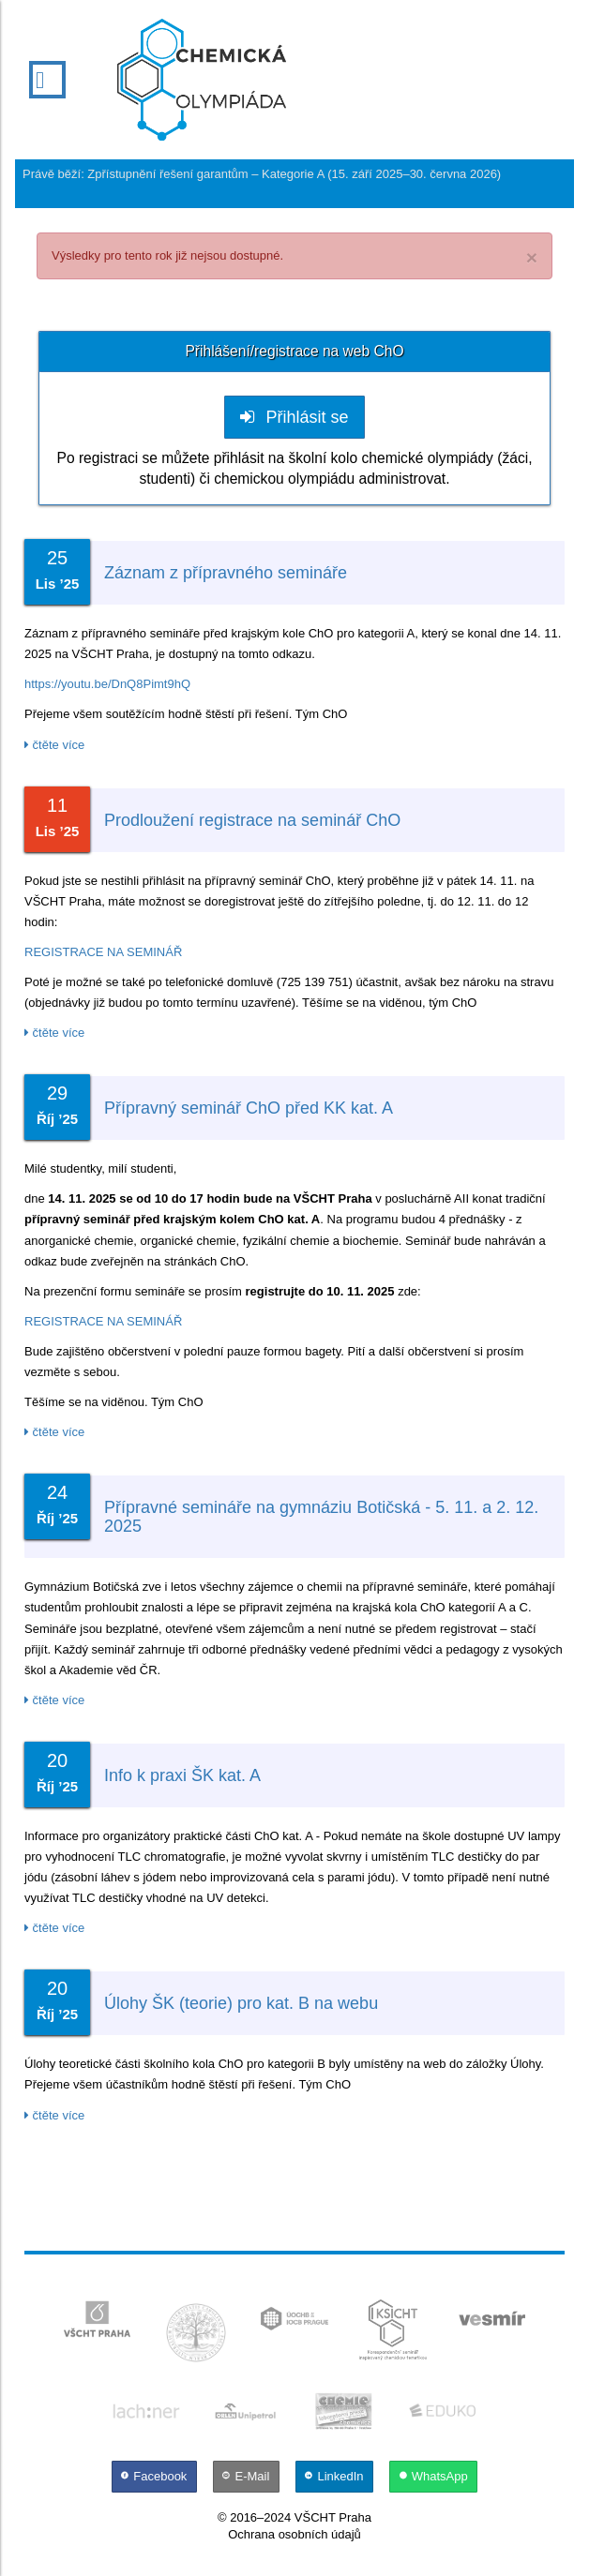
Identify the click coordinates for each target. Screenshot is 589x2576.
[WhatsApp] (433, 2476)
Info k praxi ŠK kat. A (182, 1775)
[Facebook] (155, 2476)
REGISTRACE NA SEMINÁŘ (103, 952)
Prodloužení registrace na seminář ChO (252, 820)
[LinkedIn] (336, 2476)
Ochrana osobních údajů (294, 2534)
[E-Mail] (247, 2476)
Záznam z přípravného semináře (225, 572)
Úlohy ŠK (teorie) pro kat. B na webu (241, 2003)
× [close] (531, 257)
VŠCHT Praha (332, 2517)
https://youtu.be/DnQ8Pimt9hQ (107, 684)
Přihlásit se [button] (294, 417)
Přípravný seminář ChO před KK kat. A (248, 1108)
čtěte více (54, 745)
